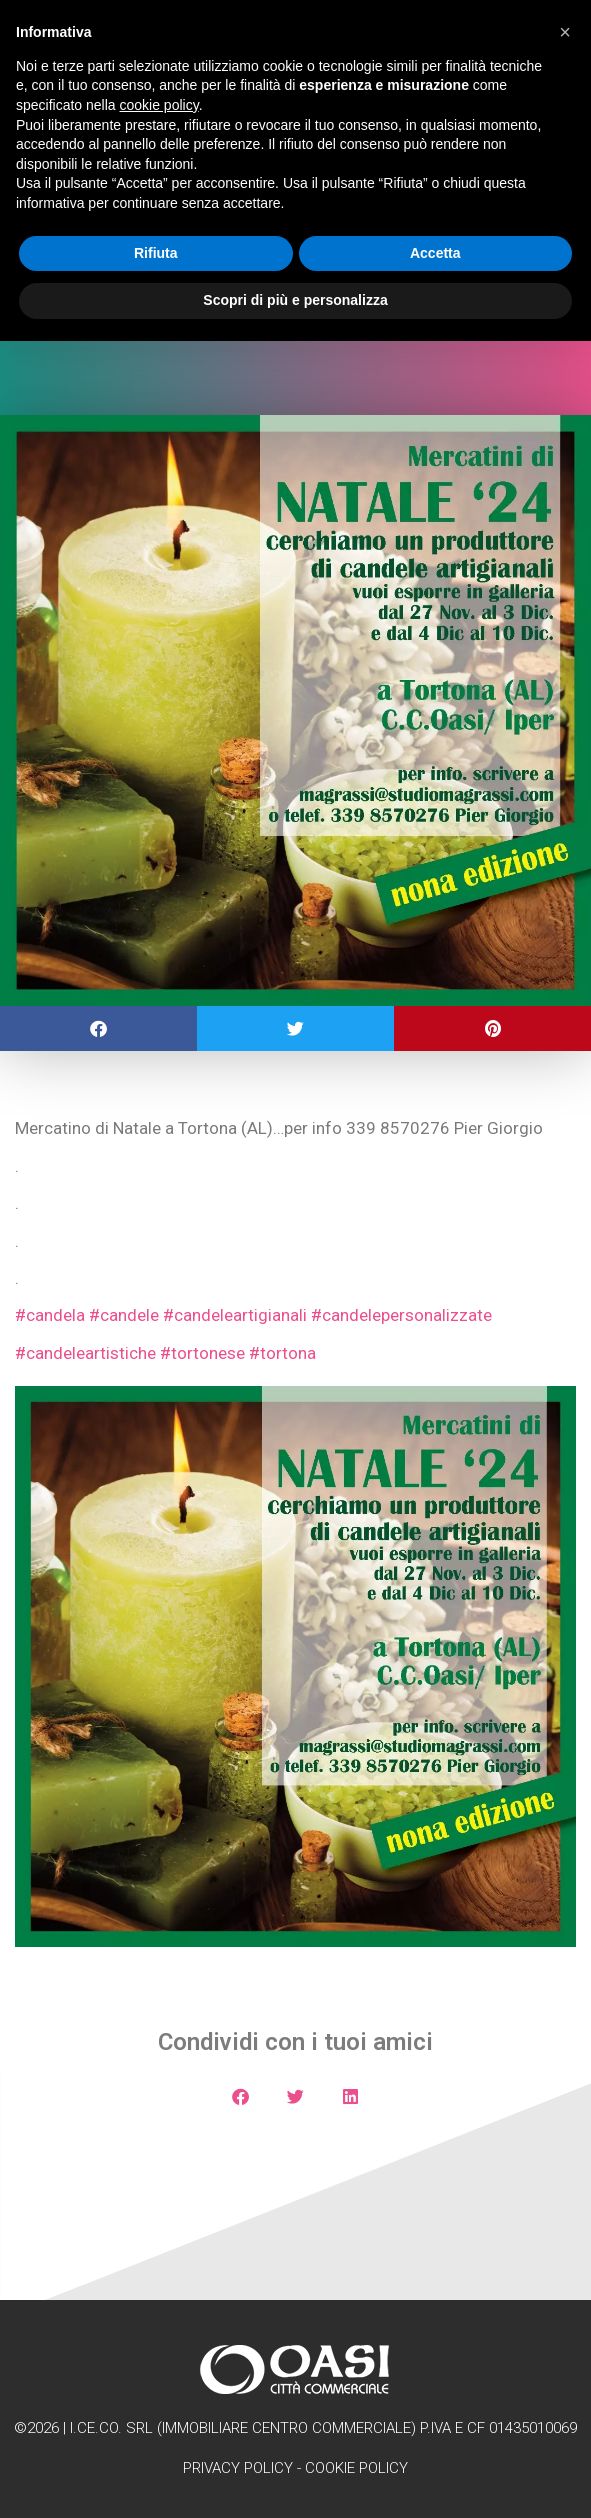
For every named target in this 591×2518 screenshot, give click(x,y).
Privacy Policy (238, 2468)
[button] (98, 1028)
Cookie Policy (356, 2468)
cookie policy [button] (159, 105)
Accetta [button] (435, 253)
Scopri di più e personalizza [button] (295, 300)
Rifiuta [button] (156, 253)
